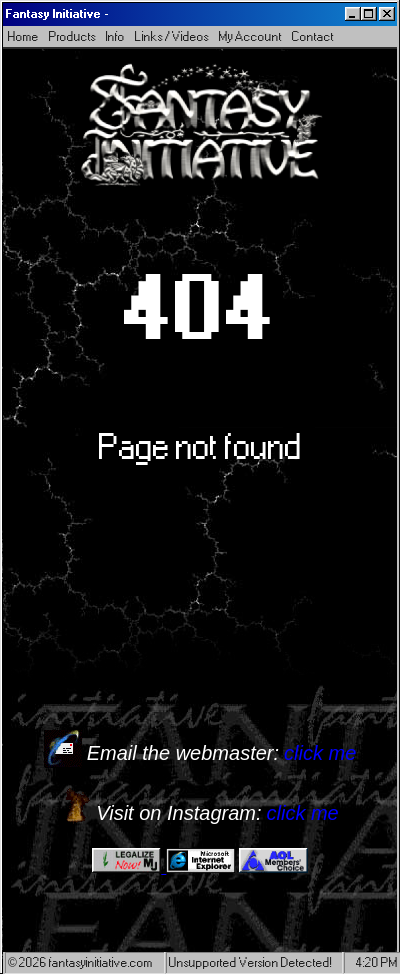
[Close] (387, 14)
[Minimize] (353, 14)
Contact (313, 36)
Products (72, 36)
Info (115, 36)
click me (320, 753)
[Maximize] (369, 14)
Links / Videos (172, 36)
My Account (250, 36)
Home (23, 36)
